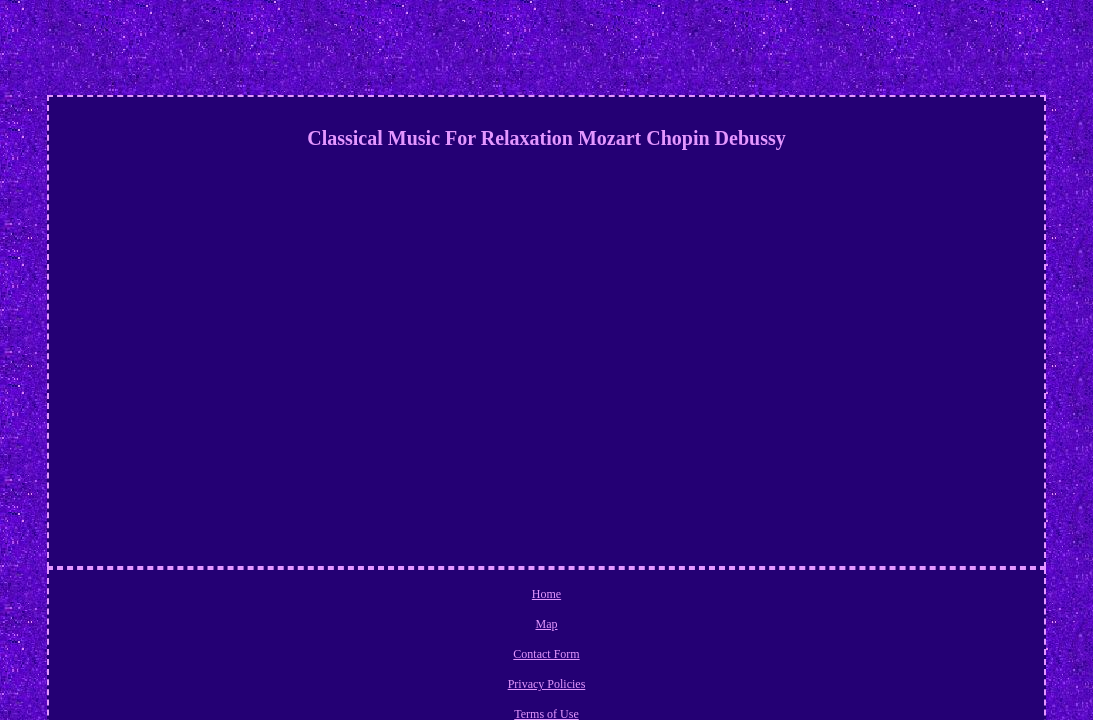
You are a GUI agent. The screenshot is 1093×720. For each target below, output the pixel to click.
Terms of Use (669, 597)
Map (431, 597)
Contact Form (492, 597)
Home (388, 597)
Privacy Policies (582, 597)
